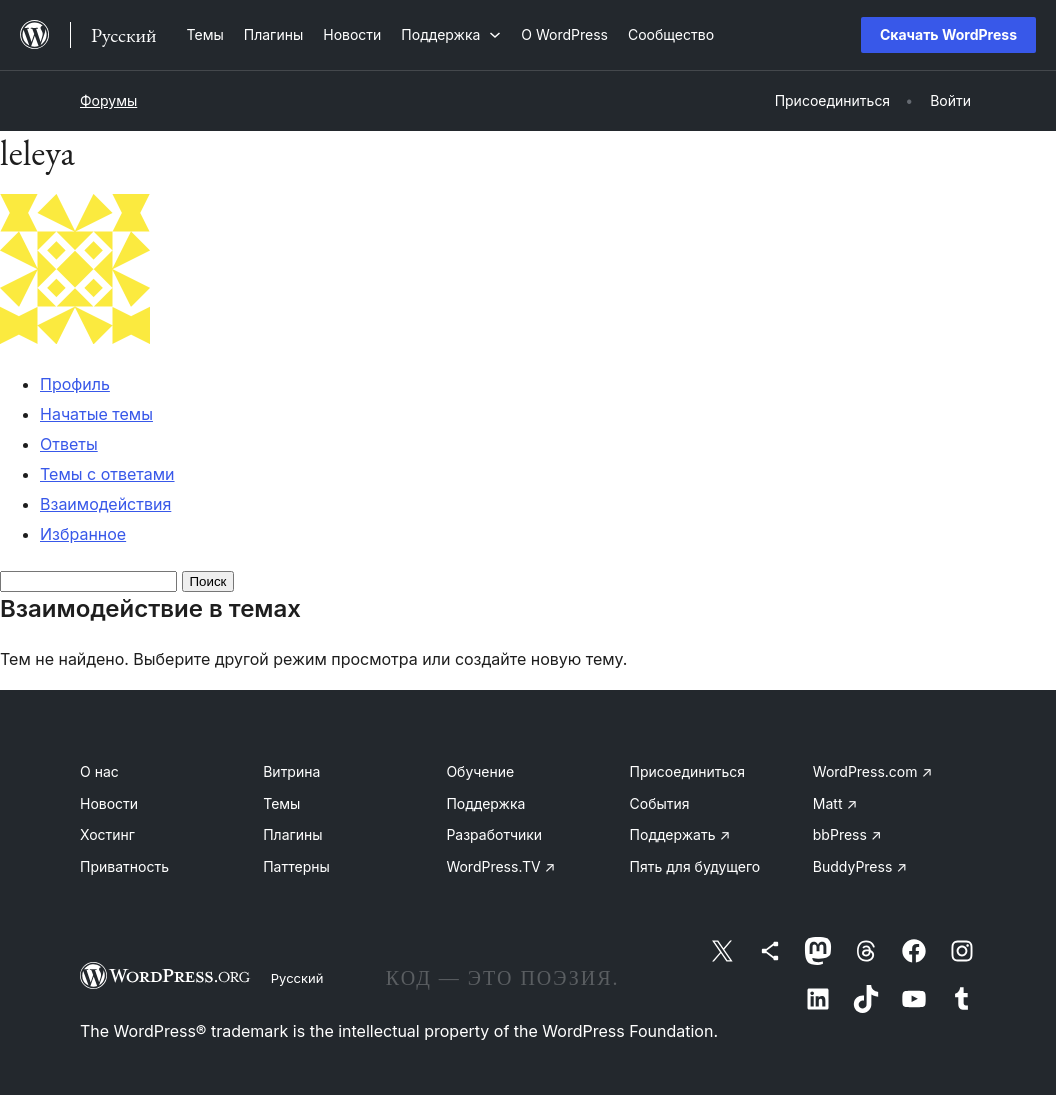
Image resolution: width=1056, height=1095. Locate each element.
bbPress (847, 834)
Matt (835, 803)
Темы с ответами (107, 474)
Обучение (480, 771)
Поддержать (680, 834)
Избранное (83, 534)
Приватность (124, 866)
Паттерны (296, 866)
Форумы (108, 100)
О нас (99, 771)
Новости (109, 803)
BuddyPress (860, 866)
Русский (297, 978)
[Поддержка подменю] (451, 34)
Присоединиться (688, 771)
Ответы (69, 444)
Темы (281, 803)
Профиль (75, 384)
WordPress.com (873, 771)
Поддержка (485, 803)
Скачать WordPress (948, 34)
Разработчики (494, 834)
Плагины (292, 834)
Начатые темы (96, 414)
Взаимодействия (105, 504)
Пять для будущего (695, 866)
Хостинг (107, 834)
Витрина (291, 771)
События (660, 803)
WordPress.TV (500, 866)
